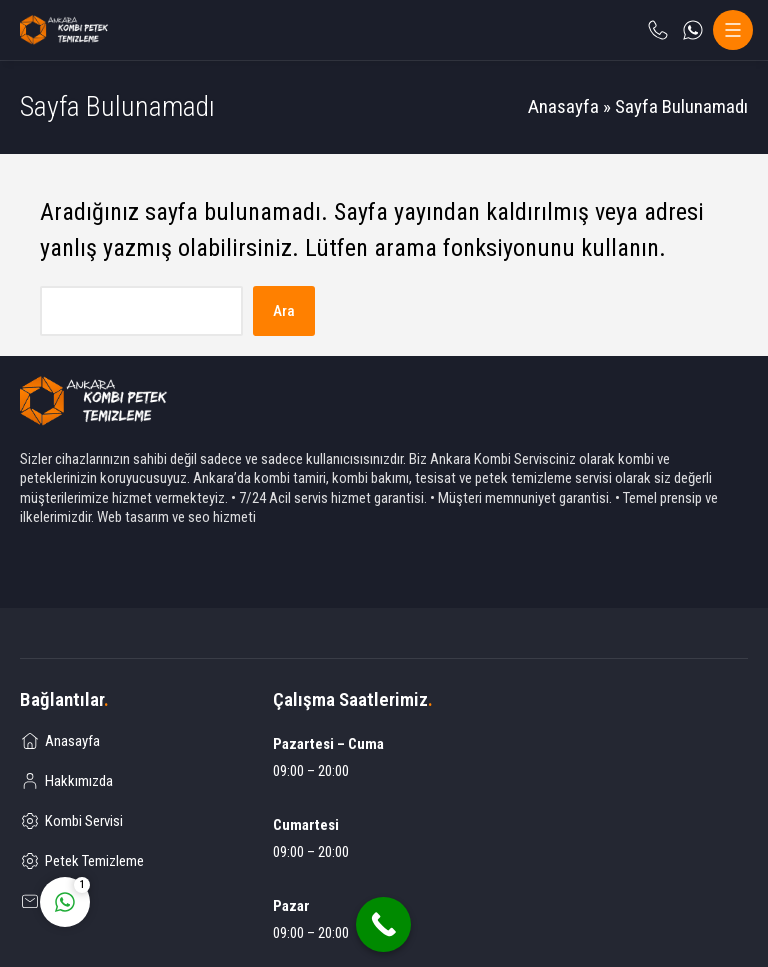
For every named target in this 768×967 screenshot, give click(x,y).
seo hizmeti (222, 517)
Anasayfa (563, 106)
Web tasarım (133, 517)
